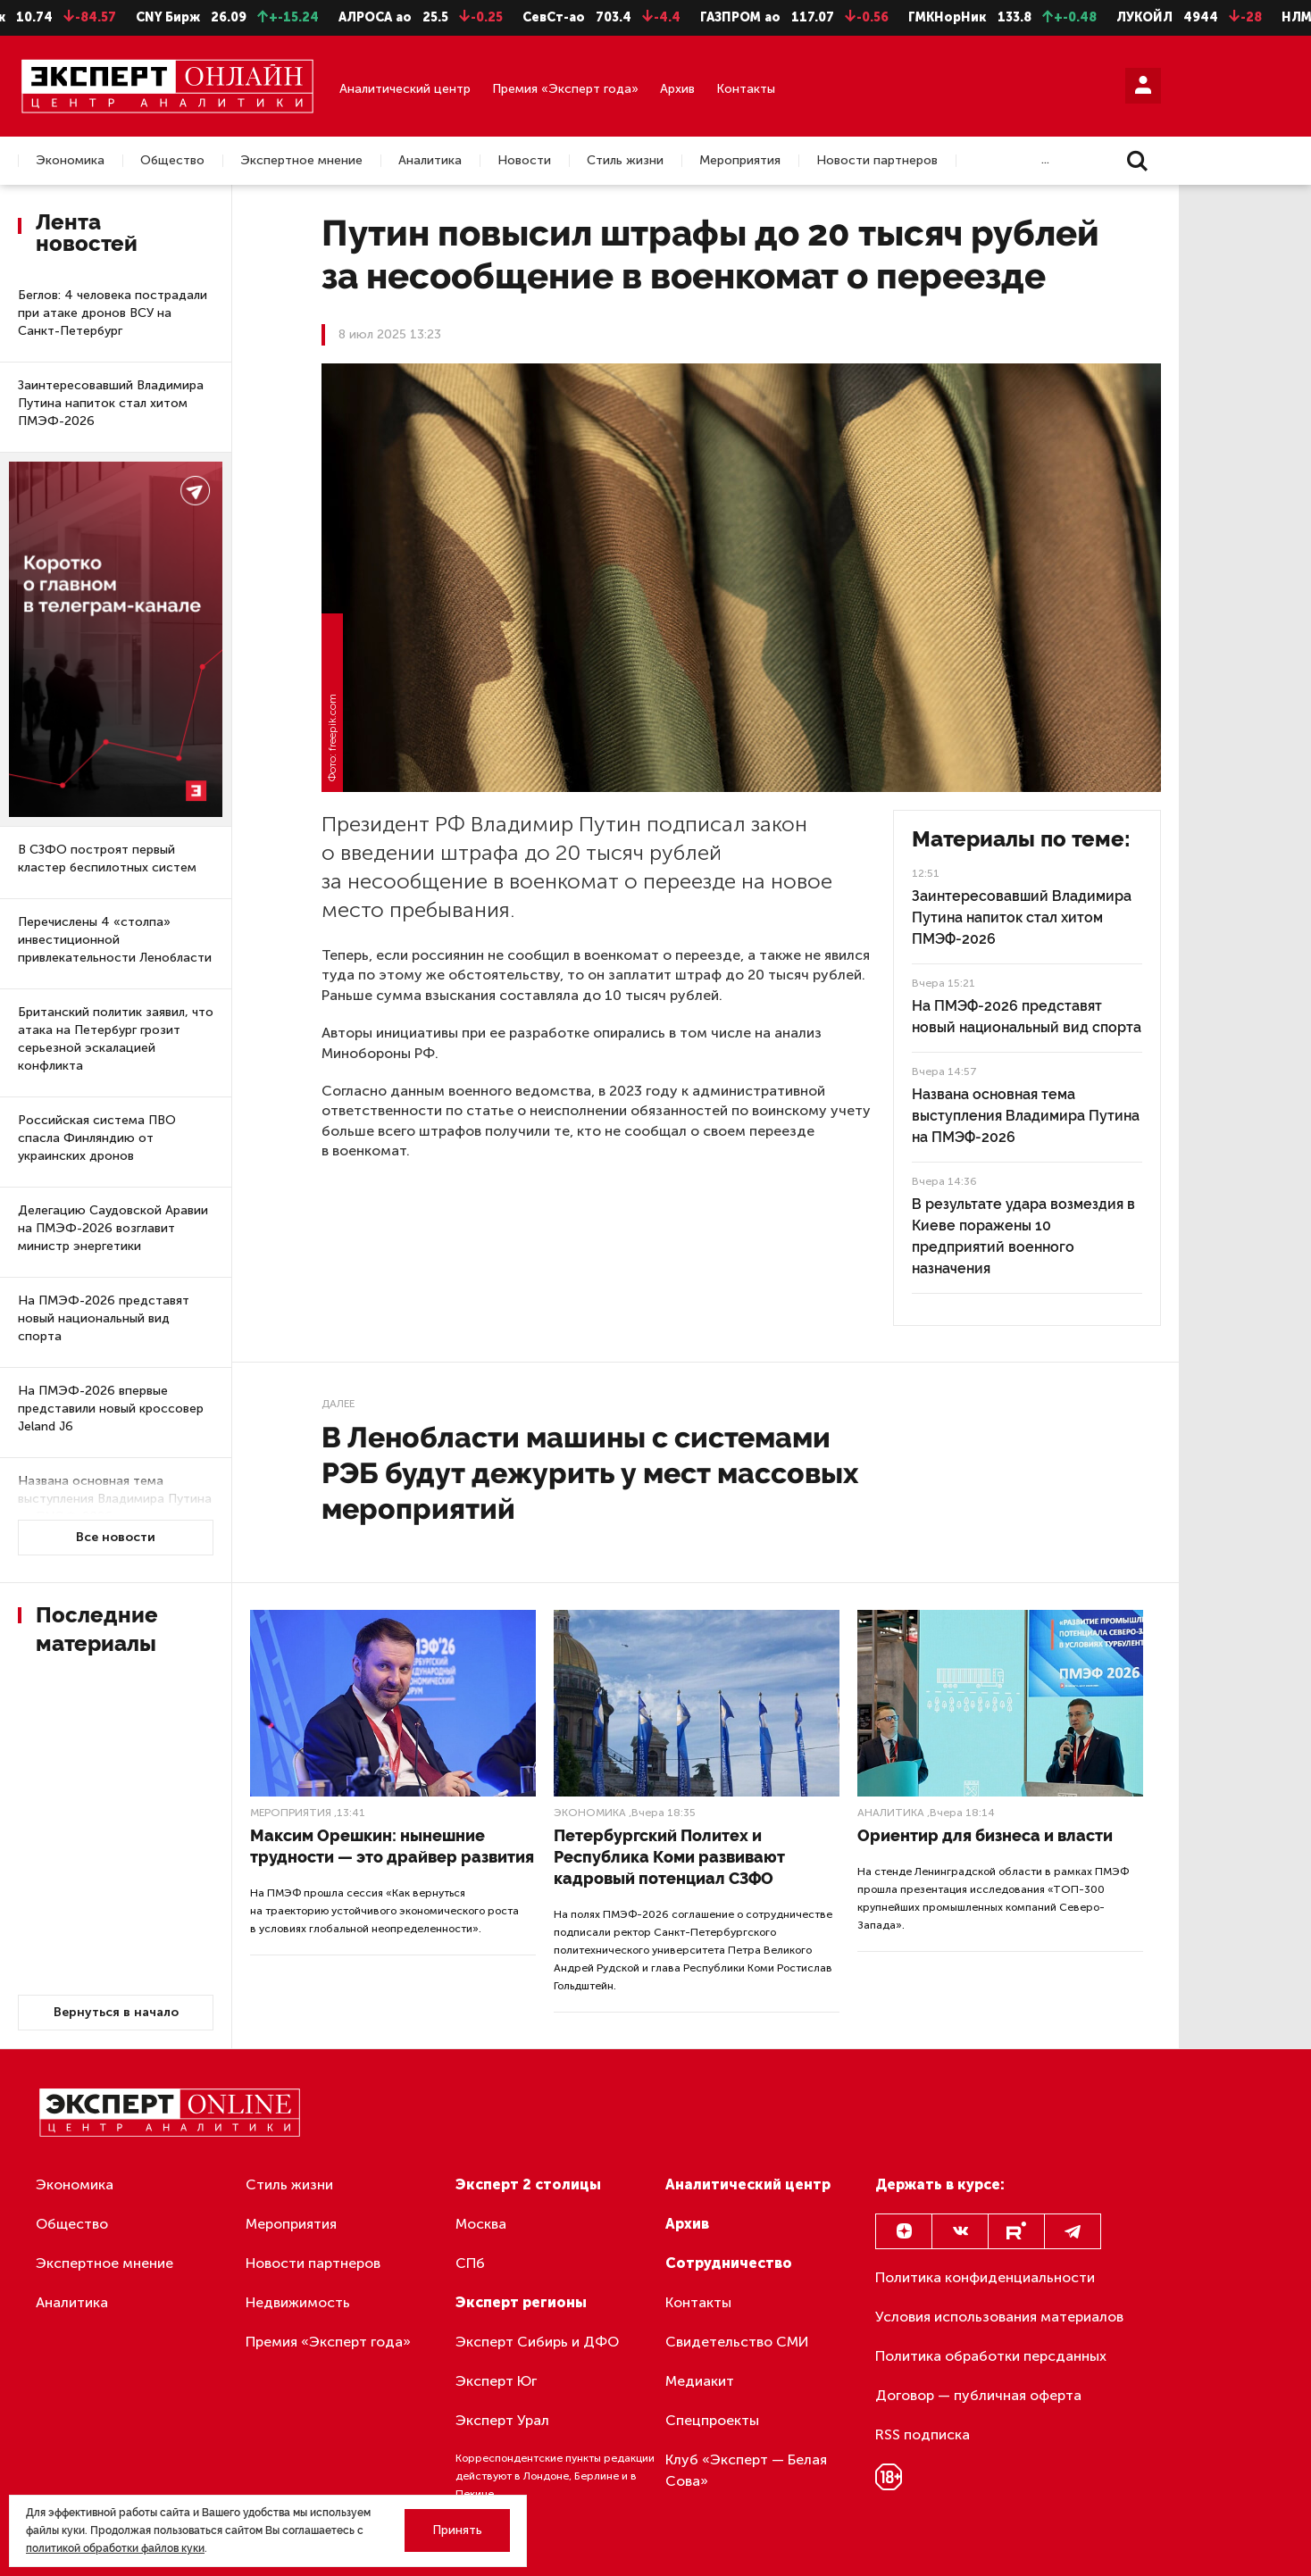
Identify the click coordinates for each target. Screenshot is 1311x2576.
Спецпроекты (712, 2420)
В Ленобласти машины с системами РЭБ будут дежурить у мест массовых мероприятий (589, 1473)
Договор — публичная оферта (978, 2395)
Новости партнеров (877, 160)
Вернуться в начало (116, 2012)
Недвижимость (298, 2302)
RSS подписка (922, 2434)
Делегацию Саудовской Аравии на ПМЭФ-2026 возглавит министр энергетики (113, 1228)
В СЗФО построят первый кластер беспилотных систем (107, 858)
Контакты (745, 88)
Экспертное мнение (301, 160)
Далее (338, 1403)
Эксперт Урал (502, 2420)
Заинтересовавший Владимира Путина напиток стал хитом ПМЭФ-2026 (111, 403)
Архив (677, 88)
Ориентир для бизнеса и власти (985, 1835)
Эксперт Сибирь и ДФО (537, 2341)
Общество (172, 160)
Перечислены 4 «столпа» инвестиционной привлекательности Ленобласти (115, 939)
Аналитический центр (405, 88)
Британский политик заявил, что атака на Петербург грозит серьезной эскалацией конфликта (115, 1039)
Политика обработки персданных (990, 2355)
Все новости (115, 1537)
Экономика (70, 160)
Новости (524, 160)
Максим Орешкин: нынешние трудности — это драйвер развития (392, 1846)
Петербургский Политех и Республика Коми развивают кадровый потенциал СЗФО (669, 1857)
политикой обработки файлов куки (115, 2548)
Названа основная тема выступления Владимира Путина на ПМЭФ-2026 (115, 1498)
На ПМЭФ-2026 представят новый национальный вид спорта (103, 1318)
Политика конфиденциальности (985, 2277)
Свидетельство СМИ (737, 2341)
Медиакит (699, 2380)
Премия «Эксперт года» (565, 88)
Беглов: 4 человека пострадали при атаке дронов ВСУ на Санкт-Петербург (112, 313)
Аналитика (430, 160)
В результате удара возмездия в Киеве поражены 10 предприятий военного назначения (1023, 1236)
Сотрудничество (728, 2263)
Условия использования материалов (999, 2316)
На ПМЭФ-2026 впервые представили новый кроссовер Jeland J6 (111, 1408)
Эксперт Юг (496, 2380)
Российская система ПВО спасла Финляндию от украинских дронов (97, 1138)
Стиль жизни (625, 160)
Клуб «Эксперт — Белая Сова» (746, 2470)
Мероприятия (740, 160)
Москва (480, 2223)
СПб (470, 2263)
